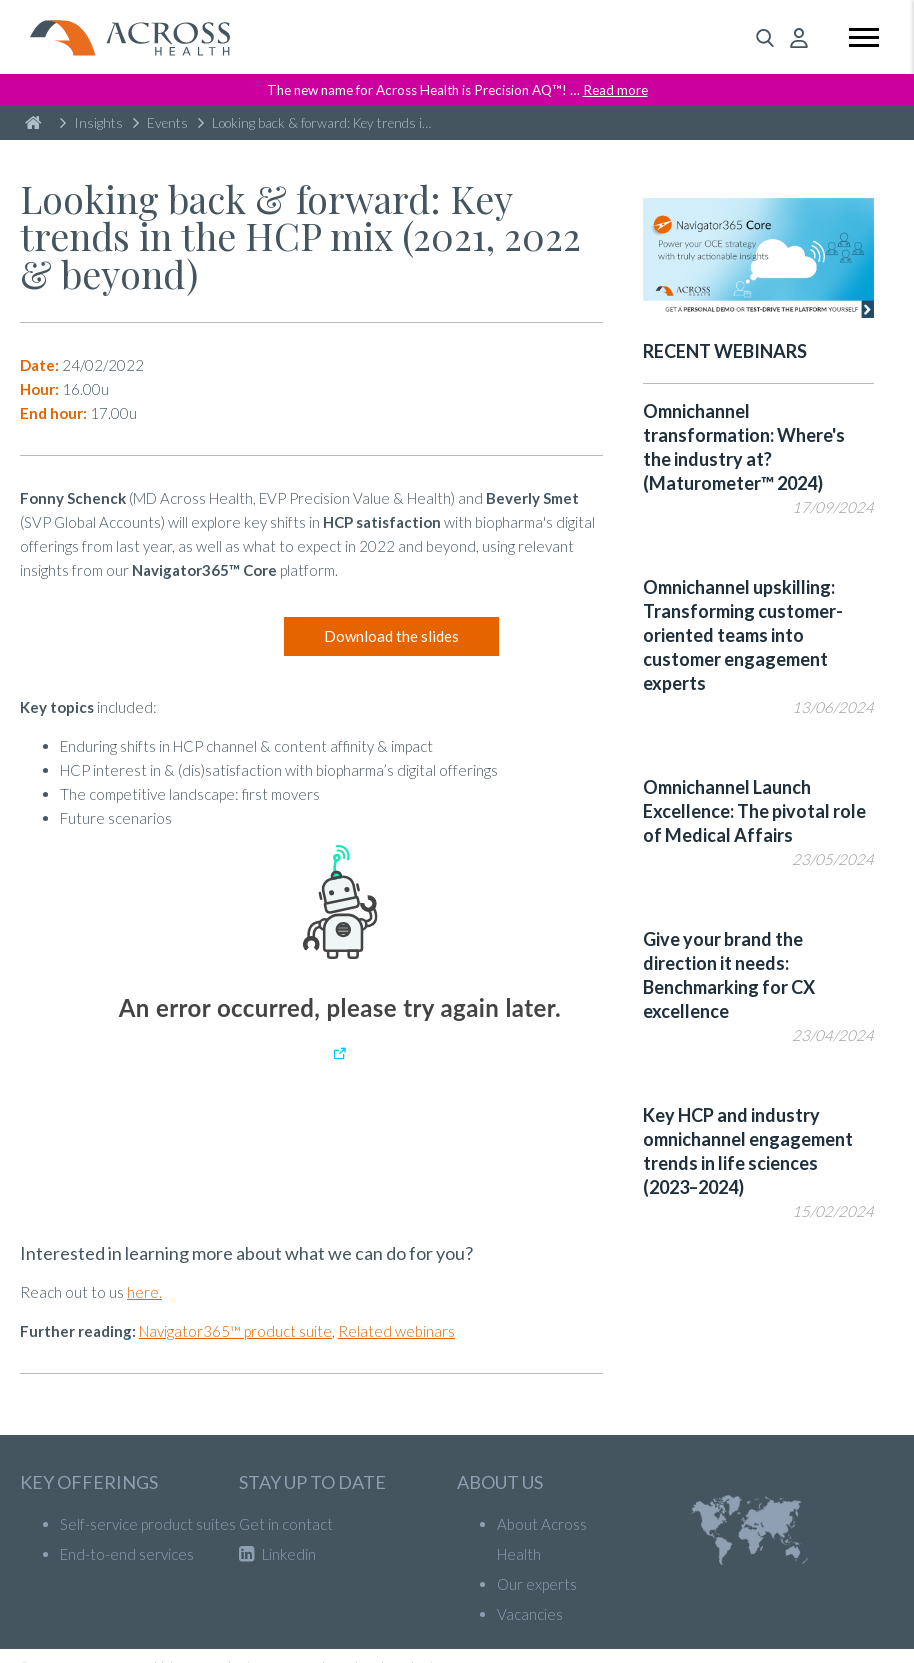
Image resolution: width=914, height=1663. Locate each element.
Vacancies (530, 1614)
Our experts (537, 1584)
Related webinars (396, 1331)
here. (144, 1292)
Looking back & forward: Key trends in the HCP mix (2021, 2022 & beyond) (320, 123)
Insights (91, 123)
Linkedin (277, 1554)
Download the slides (391, 636)
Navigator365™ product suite (235, 1331)
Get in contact (286, 1524)
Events (160, 123)
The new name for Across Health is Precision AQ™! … (457, 90)
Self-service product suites (148, 1524)
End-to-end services (127, 1554)
